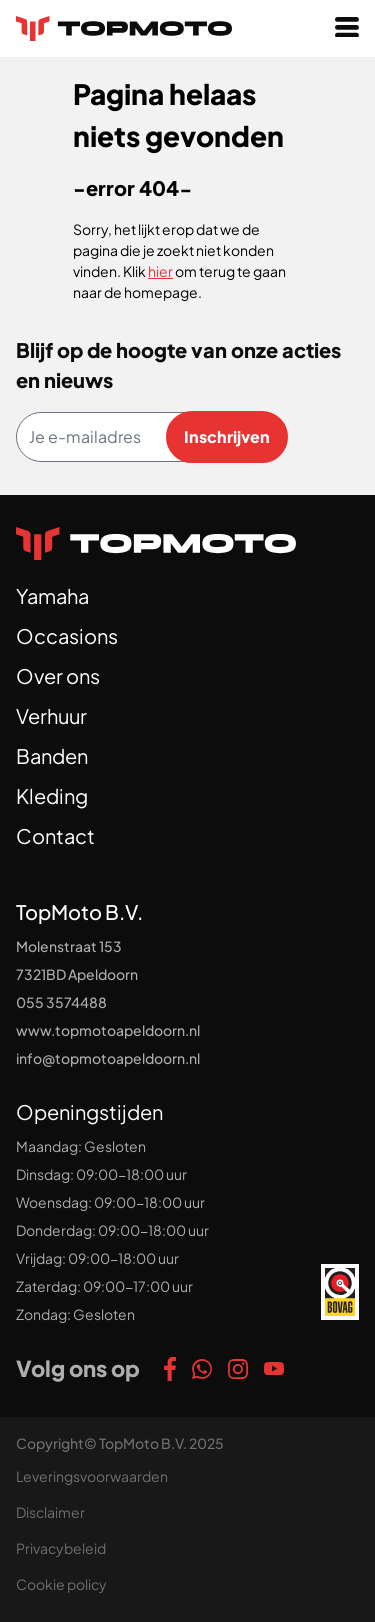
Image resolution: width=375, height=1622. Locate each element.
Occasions (67, 635)
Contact (55, 835)
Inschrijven (227, 436)
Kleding (52, 795)
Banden (52, 755)
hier (160, 271)
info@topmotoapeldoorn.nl (108, 1058)
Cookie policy (61, 1584)
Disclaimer (50, 1512)
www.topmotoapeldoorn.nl (108, 1030)
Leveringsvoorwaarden (92, 1476)
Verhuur (51, 715)
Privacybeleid (61, 1548)
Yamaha (52, 595)
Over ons (58, 675)
